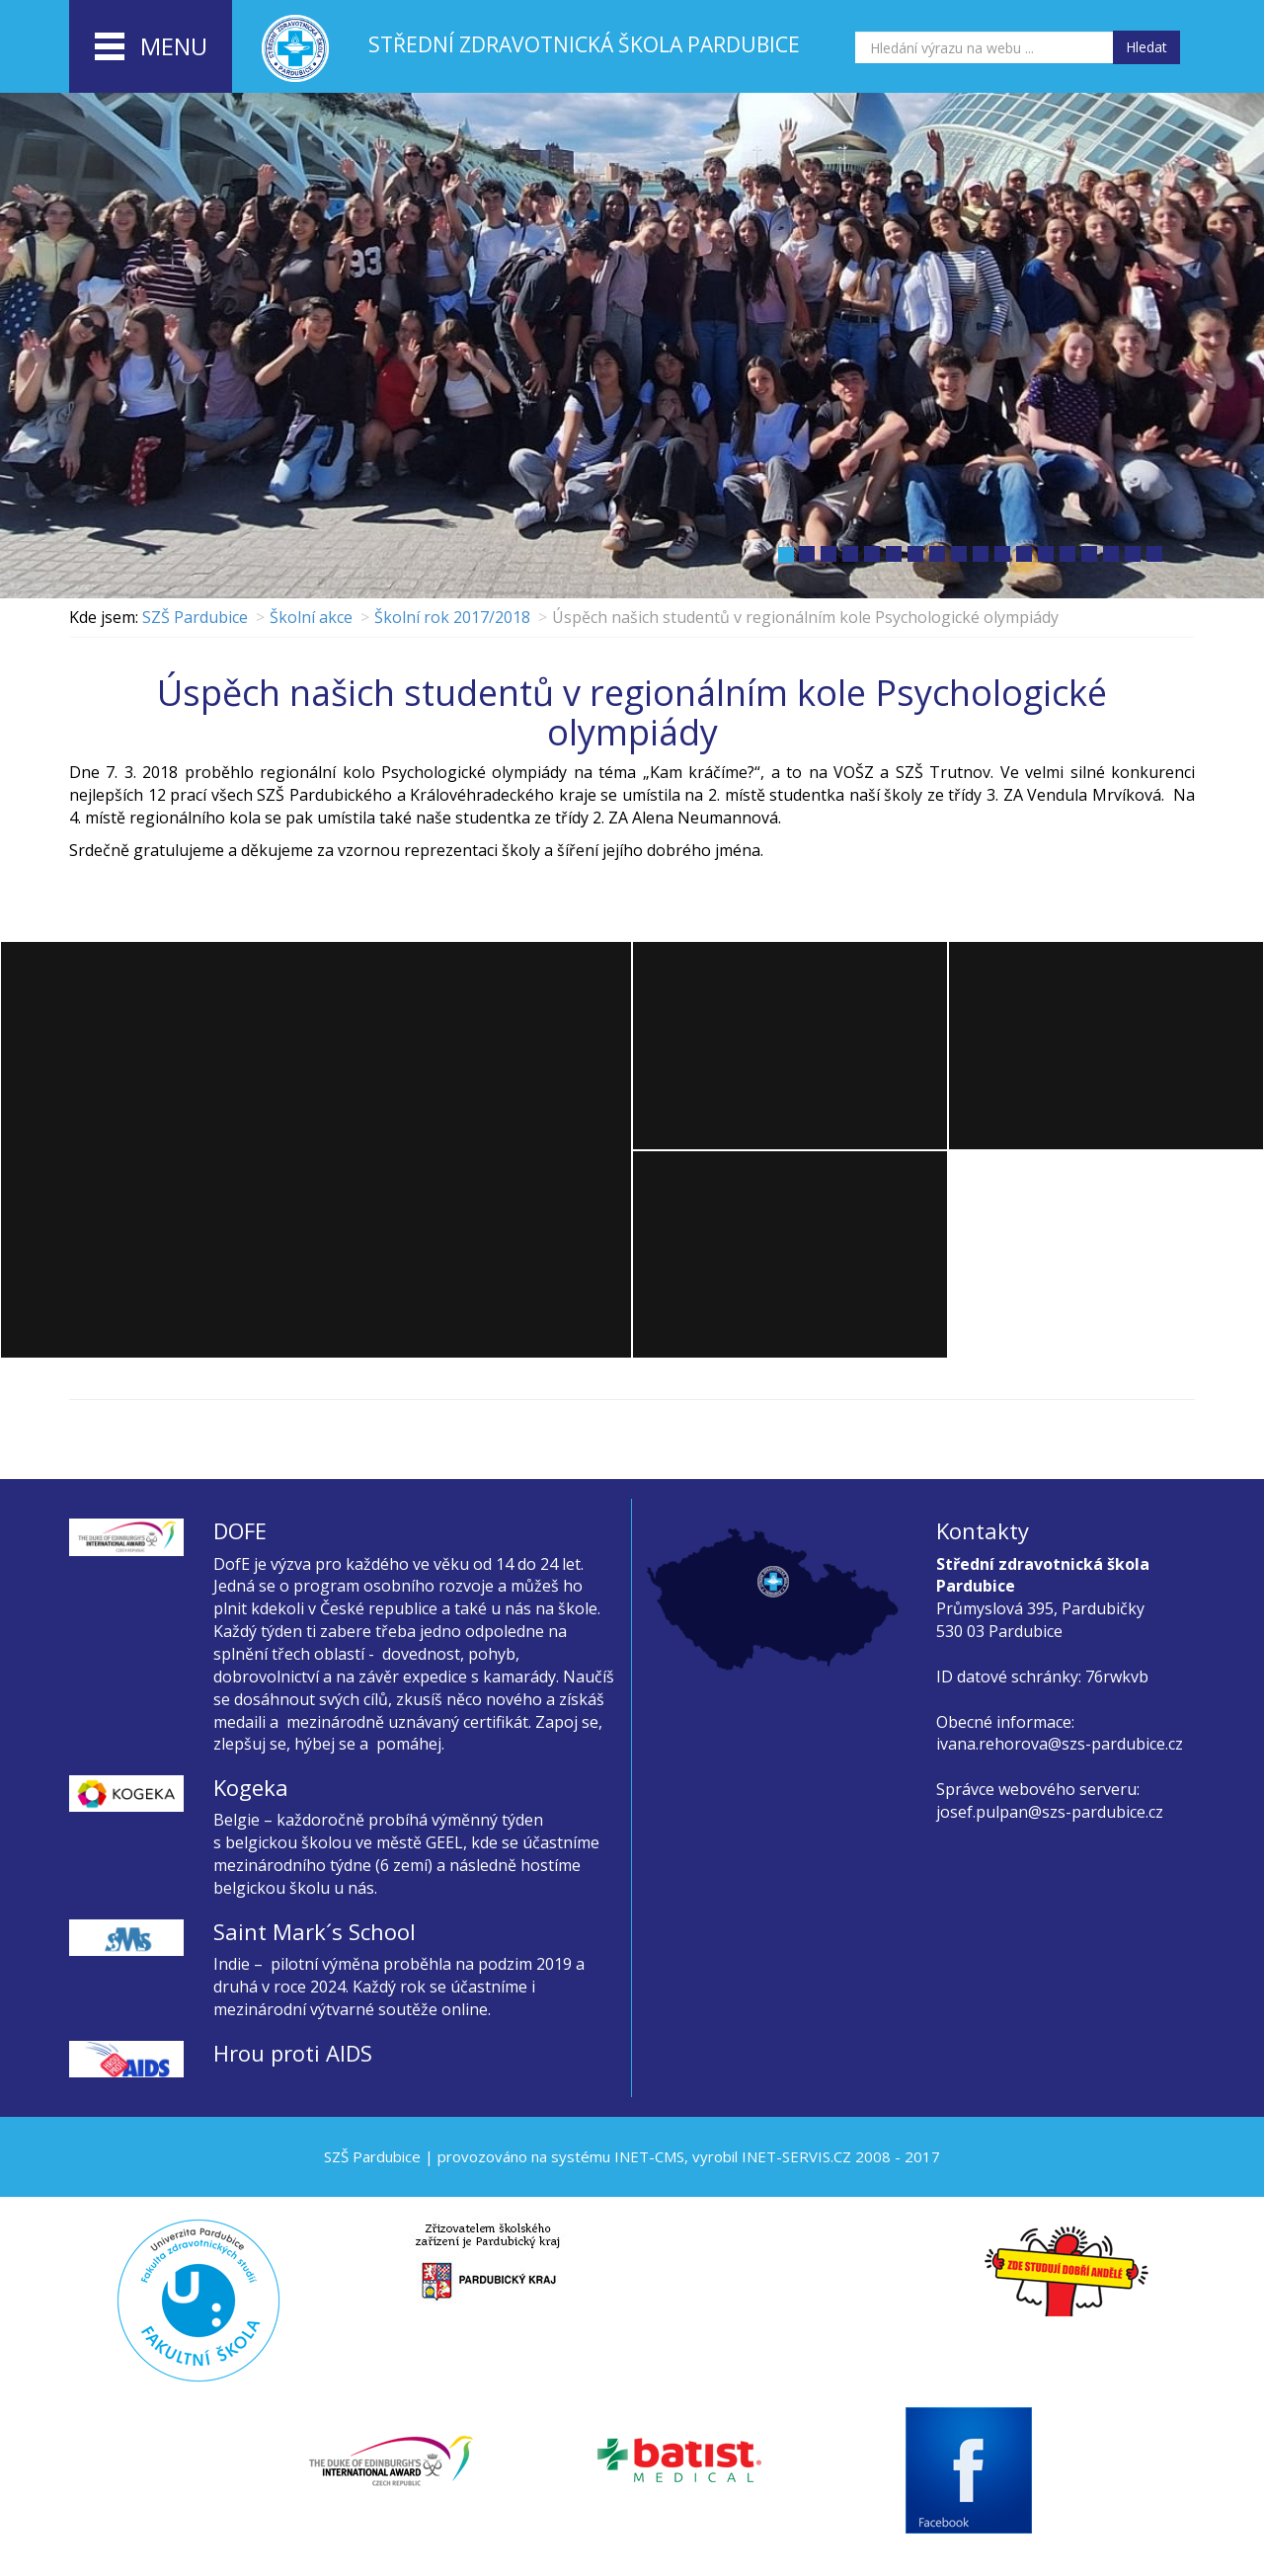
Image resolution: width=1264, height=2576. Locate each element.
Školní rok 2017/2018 (452, 617)
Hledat (1146, 47)
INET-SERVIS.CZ (796, 2156)
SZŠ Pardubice (195, 617)
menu (151, 47)
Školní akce (311, 617)
